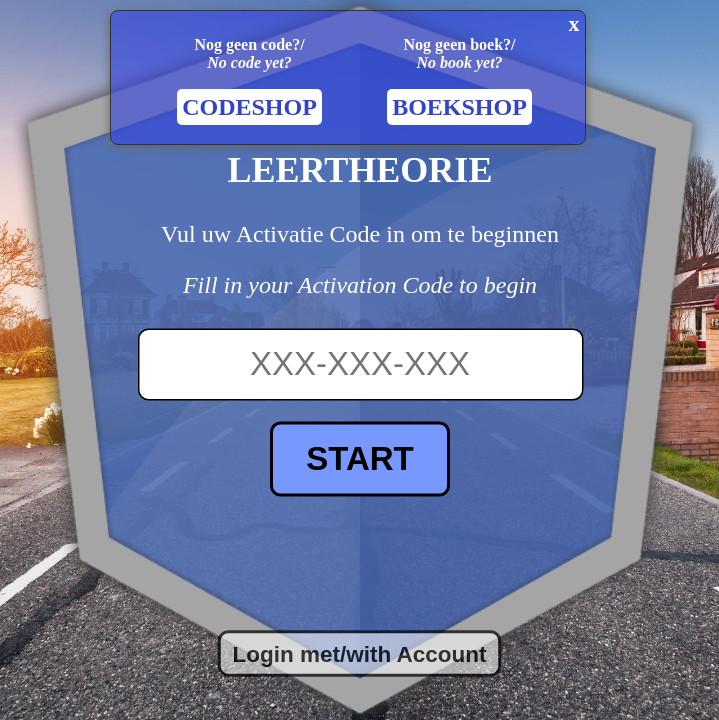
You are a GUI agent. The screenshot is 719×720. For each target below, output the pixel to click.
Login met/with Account (359, 654)
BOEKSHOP (459, 107)
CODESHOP (249, 107)
